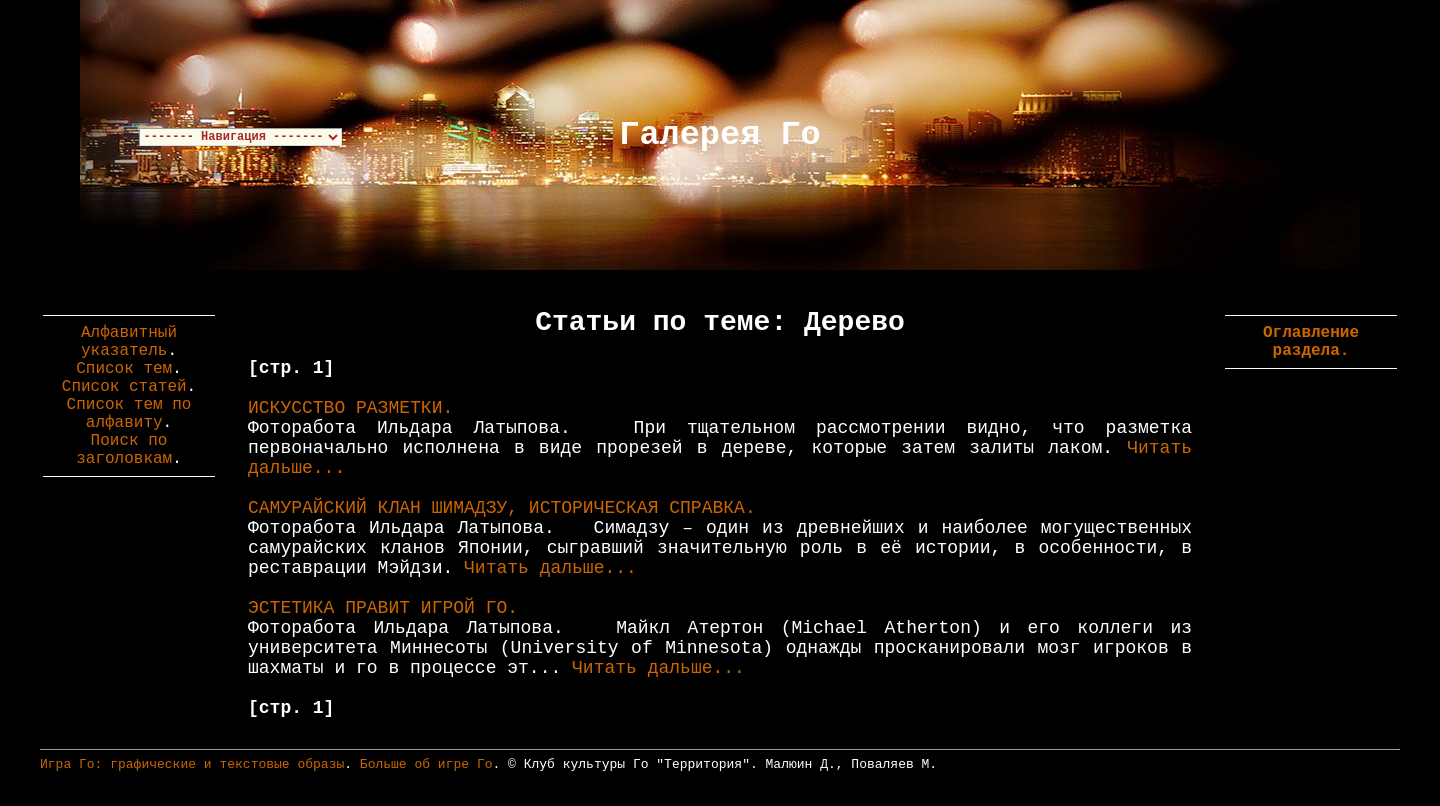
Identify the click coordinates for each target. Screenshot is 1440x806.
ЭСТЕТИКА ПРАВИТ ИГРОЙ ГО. (383, 608)
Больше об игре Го (426, 764)
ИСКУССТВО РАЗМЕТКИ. (350, 408)
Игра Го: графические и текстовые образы (192, 764)
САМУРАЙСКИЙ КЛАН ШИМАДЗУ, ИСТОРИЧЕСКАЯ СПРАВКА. (502, 508)
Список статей (124, 387)
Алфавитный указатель (129, 342)
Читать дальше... (550, 568)
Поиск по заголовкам (124, 450)
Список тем (124, 369)
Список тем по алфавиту (129, 414)
